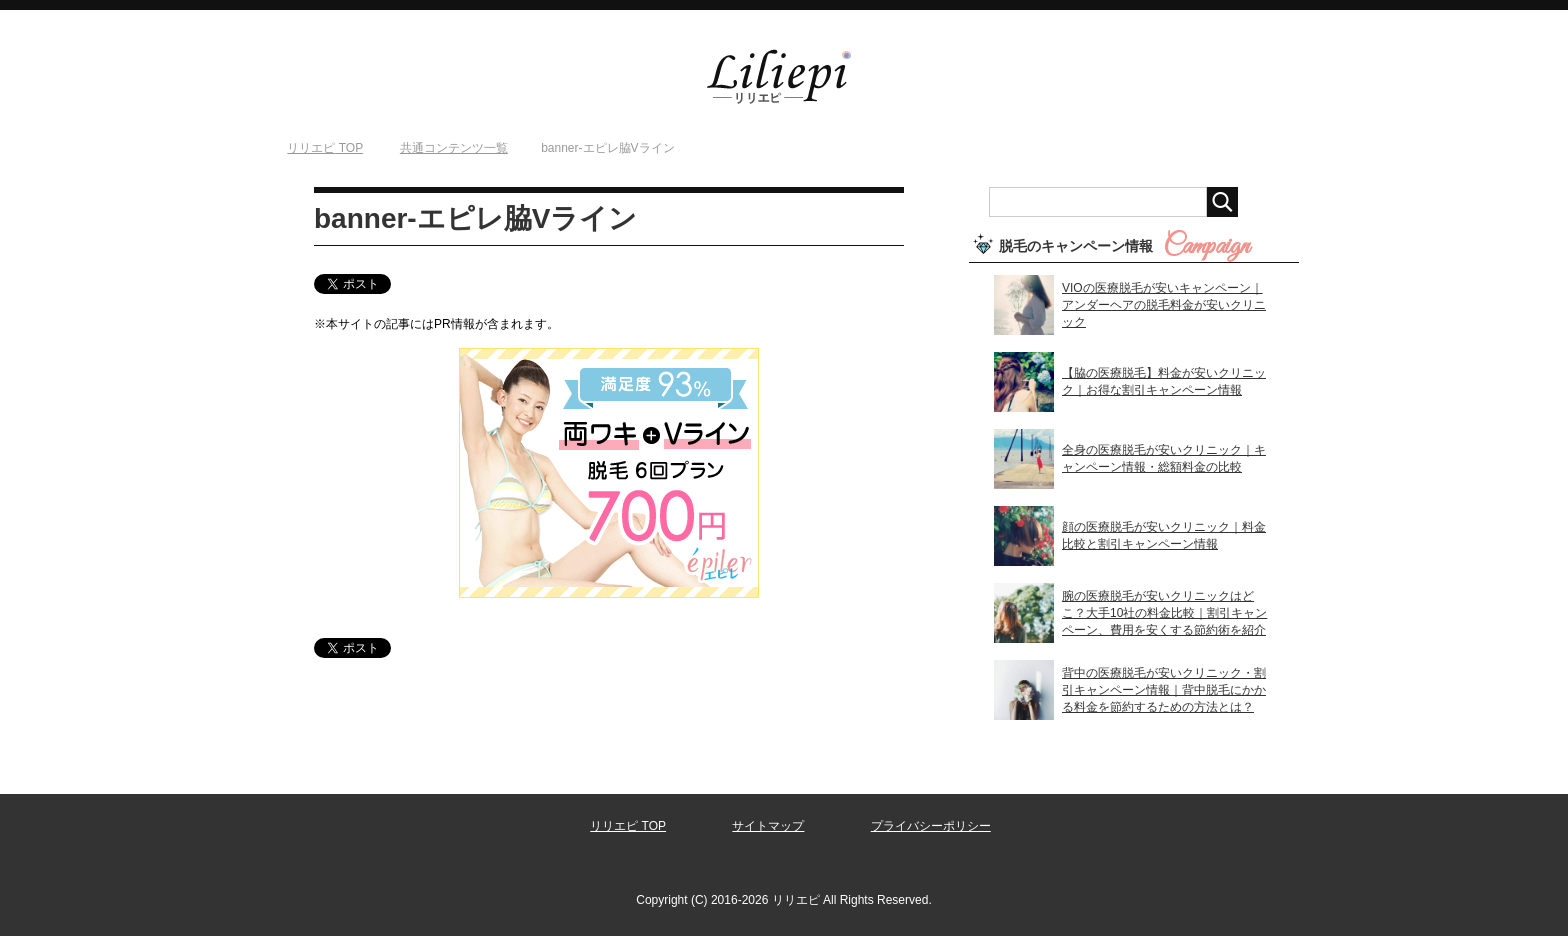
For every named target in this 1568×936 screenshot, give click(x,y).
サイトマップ (768, 826)
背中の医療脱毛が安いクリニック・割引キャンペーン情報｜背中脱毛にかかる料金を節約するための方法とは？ (1164, 690)
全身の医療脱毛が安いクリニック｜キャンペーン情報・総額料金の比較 (1164, 458)
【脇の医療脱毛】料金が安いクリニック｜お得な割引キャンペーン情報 (1164, 381)
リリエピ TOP (628, 826)
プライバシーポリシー (931, 826)
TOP (325, 148)
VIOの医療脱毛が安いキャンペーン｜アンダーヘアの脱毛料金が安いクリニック (1164, 305)
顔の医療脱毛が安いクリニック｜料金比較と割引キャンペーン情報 (1164, 535)
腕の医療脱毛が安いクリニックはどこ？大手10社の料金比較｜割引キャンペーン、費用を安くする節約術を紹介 (1164, 613)
